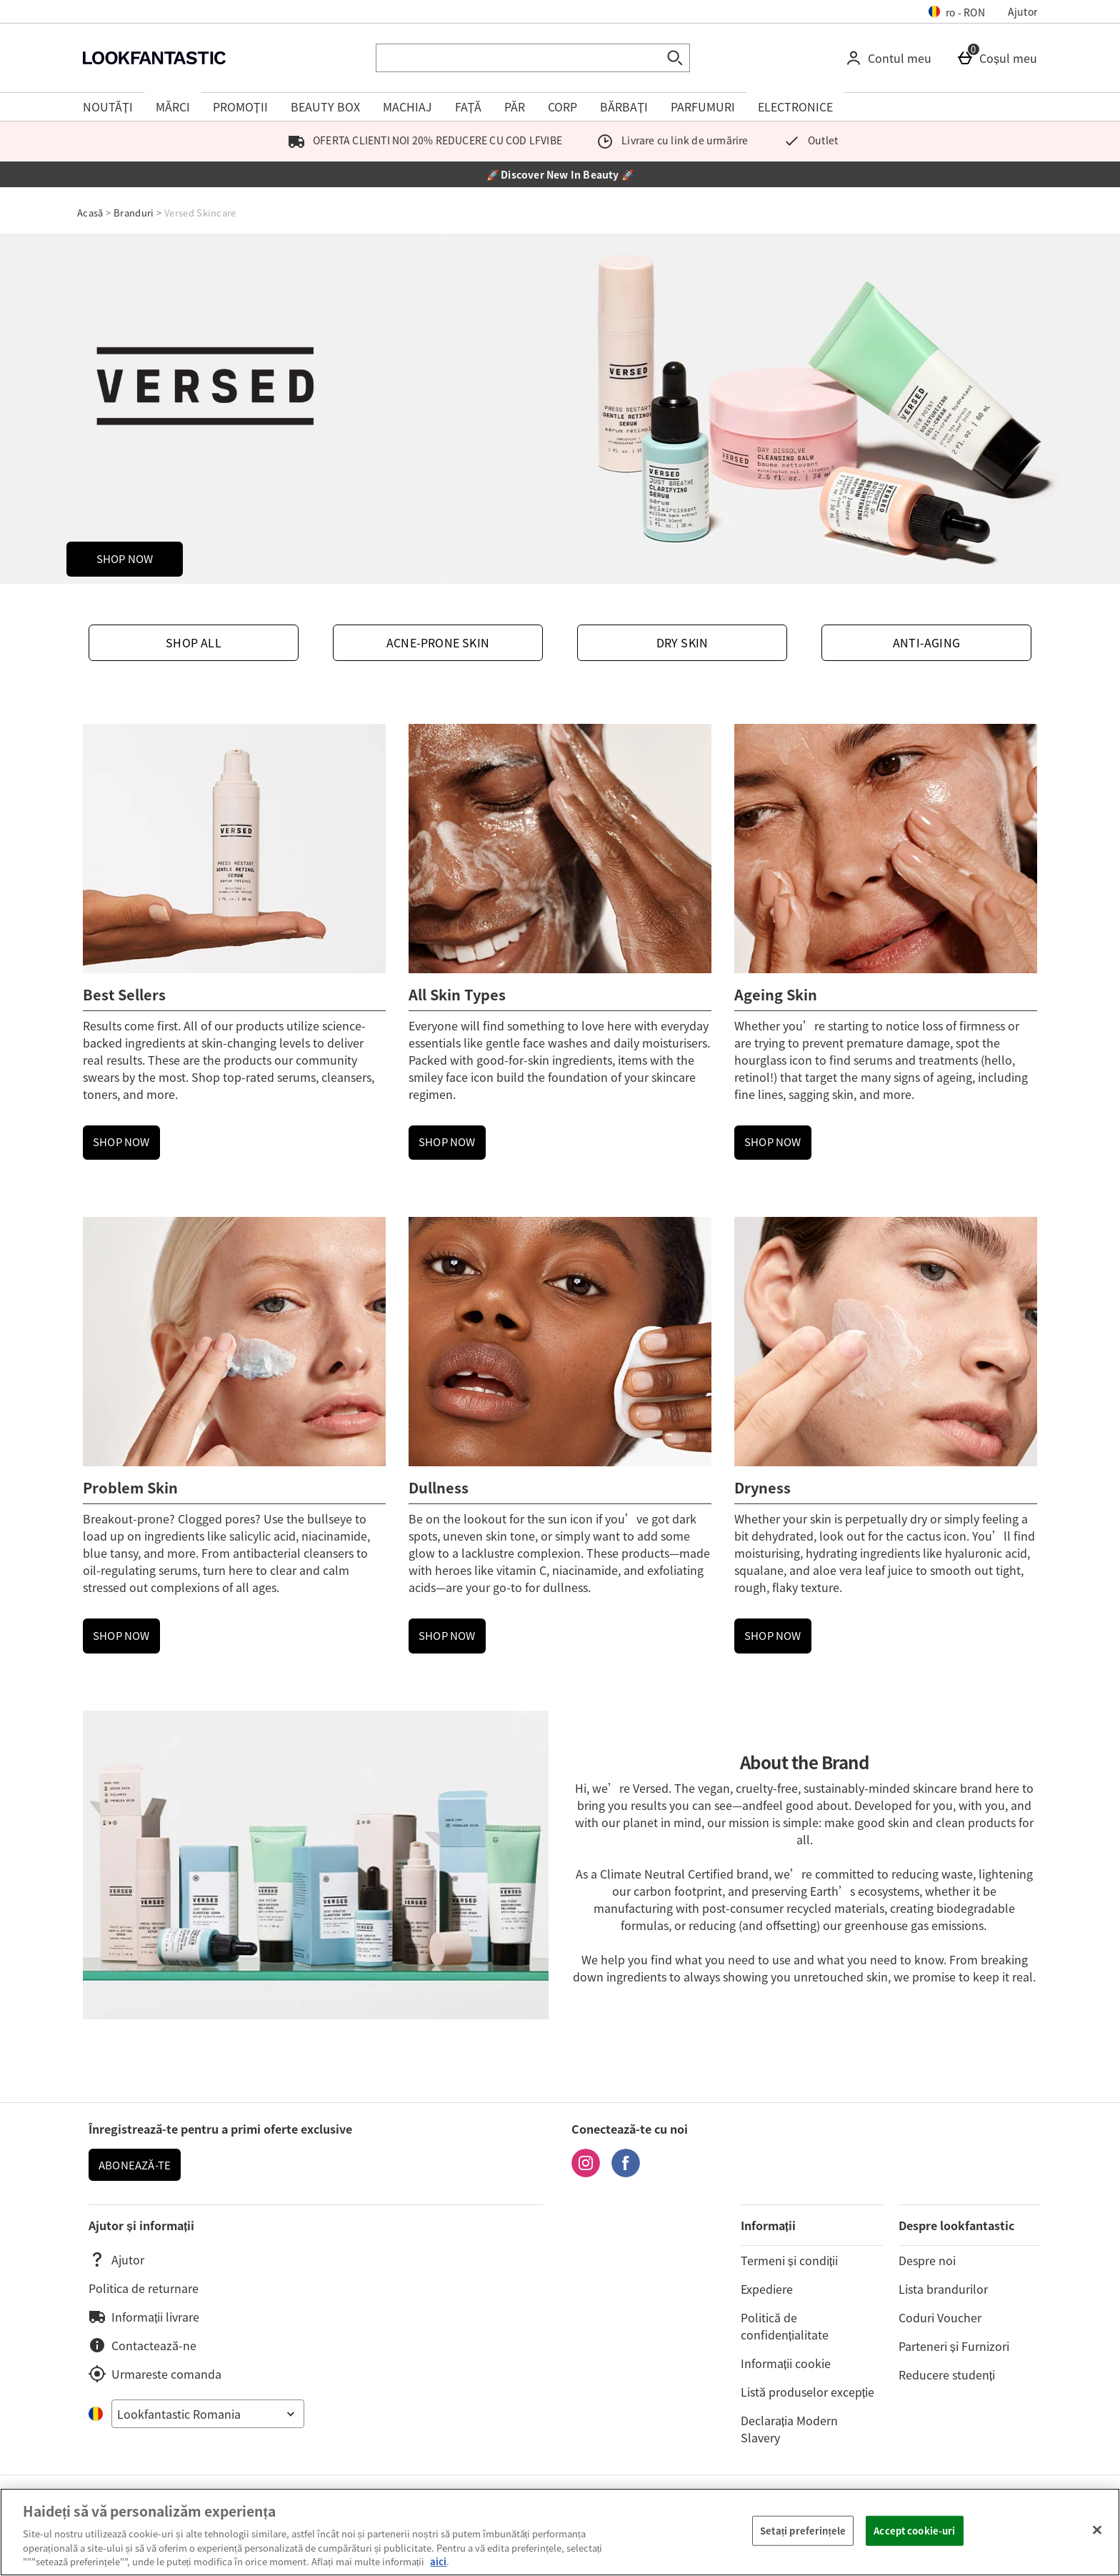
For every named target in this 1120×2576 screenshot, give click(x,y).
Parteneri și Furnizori (954, 2345)
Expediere (767, 2288)
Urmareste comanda (155, 2373)
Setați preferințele (803, 2530)
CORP (562, 106)
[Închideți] (1097, 2530)
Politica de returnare (144, 2288)
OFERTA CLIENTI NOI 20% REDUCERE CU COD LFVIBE (422, 140)
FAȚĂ (468, 106)
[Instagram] (585, 2172)
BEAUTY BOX (325, 106)
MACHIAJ (407, 106)
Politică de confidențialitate (785, 2326)
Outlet (807, 140)
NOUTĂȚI (108, 106)
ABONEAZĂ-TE (135, 2165)
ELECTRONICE (795, 106)
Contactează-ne (142, 2345)
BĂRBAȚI (624, 106)
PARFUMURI (703, 106)
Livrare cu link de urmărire (670, 140)
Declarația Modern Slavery (789, 2429)
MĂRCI (173, 106)
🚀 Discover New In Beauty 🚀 (560, 174)
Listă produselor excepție (807, 2391)
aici (438, 2561)
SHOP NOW (125, 559)
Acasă (90, 212)
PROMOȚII (240, 106)
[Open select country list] (207, 2414)
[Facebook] (625, 2172)
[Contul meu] (891, 58)
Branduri (134, 212)
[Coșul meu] (1000, 58)
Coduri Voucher (940, 2317)
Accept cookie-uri (914, 2530)
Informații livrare (144, 2316)
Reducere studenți (947, 2374)
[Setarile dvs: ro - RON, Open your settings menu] (956, 11)
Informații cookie (786, 2363)
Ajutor (1022, 11)
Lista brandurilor (943, 2288)
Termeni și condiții (789, 2260)
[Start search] (675, 58)
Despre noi (927, 2260)
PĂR (514, 106)
